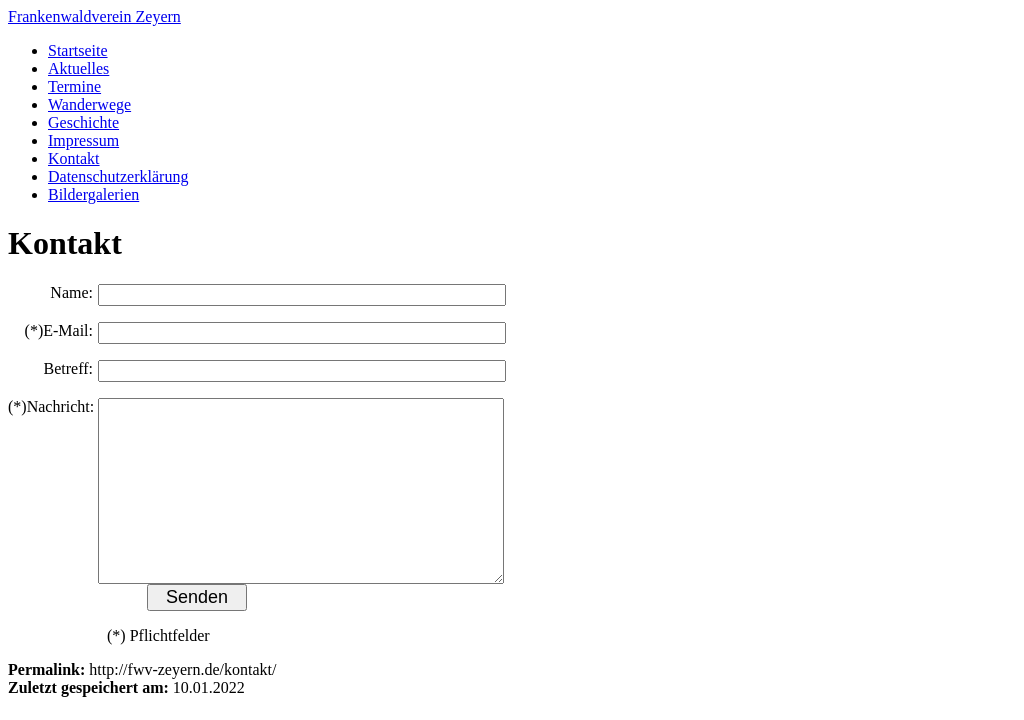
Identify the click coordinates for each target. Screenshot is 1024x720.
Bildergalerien (93, 194)
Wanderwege (89, 104)
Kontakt (74, 158)
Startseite (78, 50)
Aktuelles (78, 68)
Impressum (83, 140)
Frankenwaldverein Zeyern (94, 16)
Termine (74, 86)
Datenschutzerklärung (118, 176)
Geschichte (83, 122)
